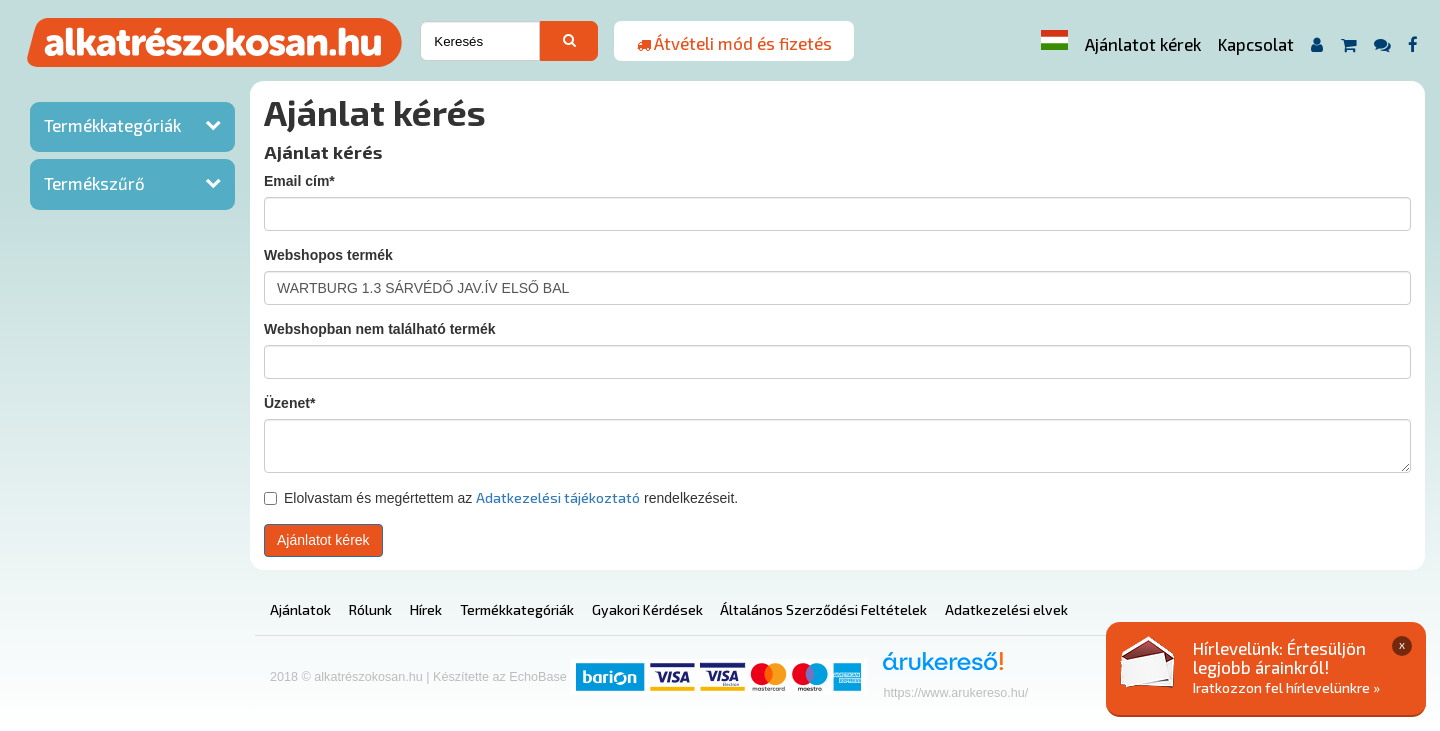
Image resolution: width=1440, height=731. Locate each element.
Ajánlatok (300, 609)
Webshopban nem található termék (380, 329)
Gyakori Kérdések (647, 609)
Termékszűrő (94, 183)
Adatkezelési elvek (1006, 609)
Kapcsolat (1256, 44)
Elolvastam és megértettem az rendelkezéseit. (501, 497)
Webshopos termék (328, 255)
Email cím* (299, 181)
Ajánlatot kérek (1143, 44)
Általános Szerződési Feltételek (823, 609)
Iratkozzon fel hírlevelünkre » (1286, 687)
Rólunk (370, 609)
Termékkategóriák (112, 125)
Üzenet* (289, 403)
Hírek (426, 609)
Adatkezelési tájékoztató (558, 497)
